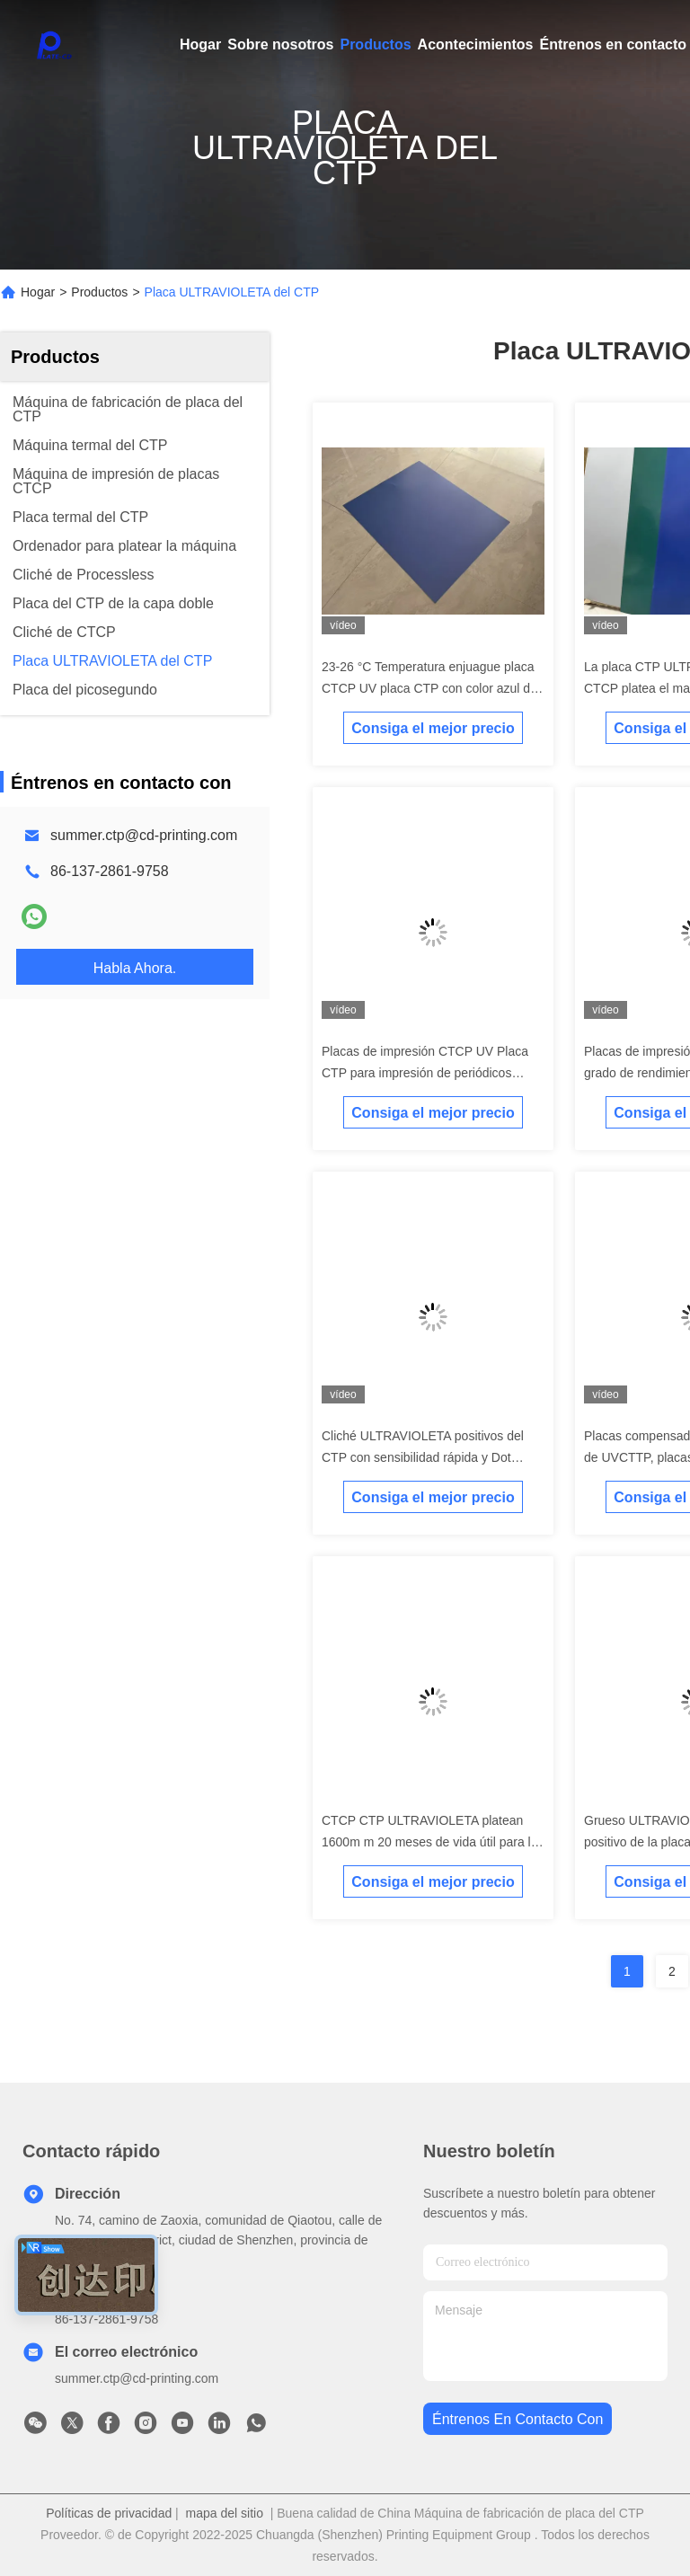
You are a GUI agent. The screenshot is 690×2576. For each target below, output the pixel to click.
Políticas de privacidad (109, 2513)
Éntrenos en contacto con (517, 2419)
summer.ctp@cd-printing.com (143, 835)
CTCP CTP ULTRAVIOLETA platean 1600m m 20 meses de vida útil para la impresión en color (429, 1842)
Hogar (200, 44)
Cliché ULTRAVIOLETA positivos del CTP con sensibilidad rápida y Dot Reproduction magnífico (423, 1457)
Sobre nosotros (280, 44)
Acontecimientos (476, 44)
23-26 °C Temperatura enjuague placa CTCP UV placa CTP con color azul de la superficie (429, 688)
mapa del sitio (224, 2513)
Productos (375, 44)
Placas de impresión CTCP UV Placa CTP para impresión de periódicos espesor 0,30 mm (425, 1073)
